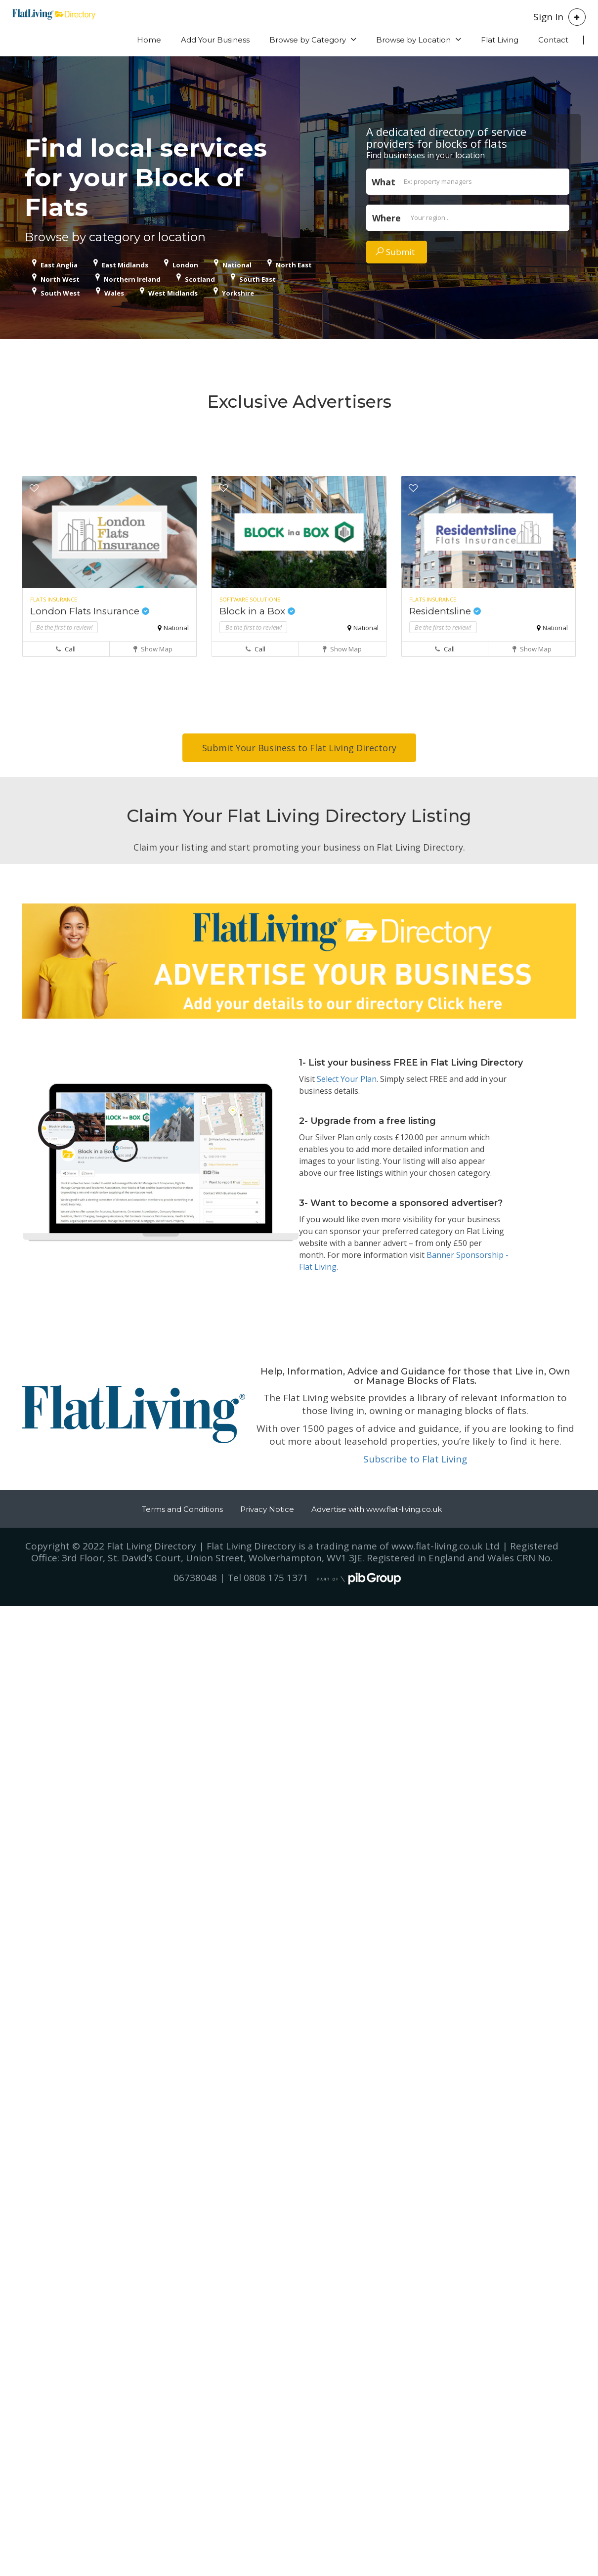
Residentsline (445, 611)
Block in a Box (257, 611)
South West (60, 293)
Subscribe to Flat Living (415, 1459)
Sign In (548, 16)
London (185, 264)
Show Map (152, 648)
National (237, 264)
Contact (553, 39)
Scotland (200, 279)
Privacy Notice (267, 1509)
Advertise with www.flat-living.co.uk (376, 1509)
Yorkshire (238, 293)
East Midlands (125, 264)
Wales (114, 293)
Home (149, 39)
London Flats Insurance (89, 611)
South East (257, 279)
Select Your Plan (347, 1078)
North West (60, 279)
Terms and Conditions (182, 1509)
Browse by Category (307, 39)
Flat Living (499, 39)
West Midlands (173, 293)
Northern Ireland (132, 279)
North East (294, 264)
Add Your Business (215, 39)
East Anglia (59, 264)
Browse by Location (413, 39)
